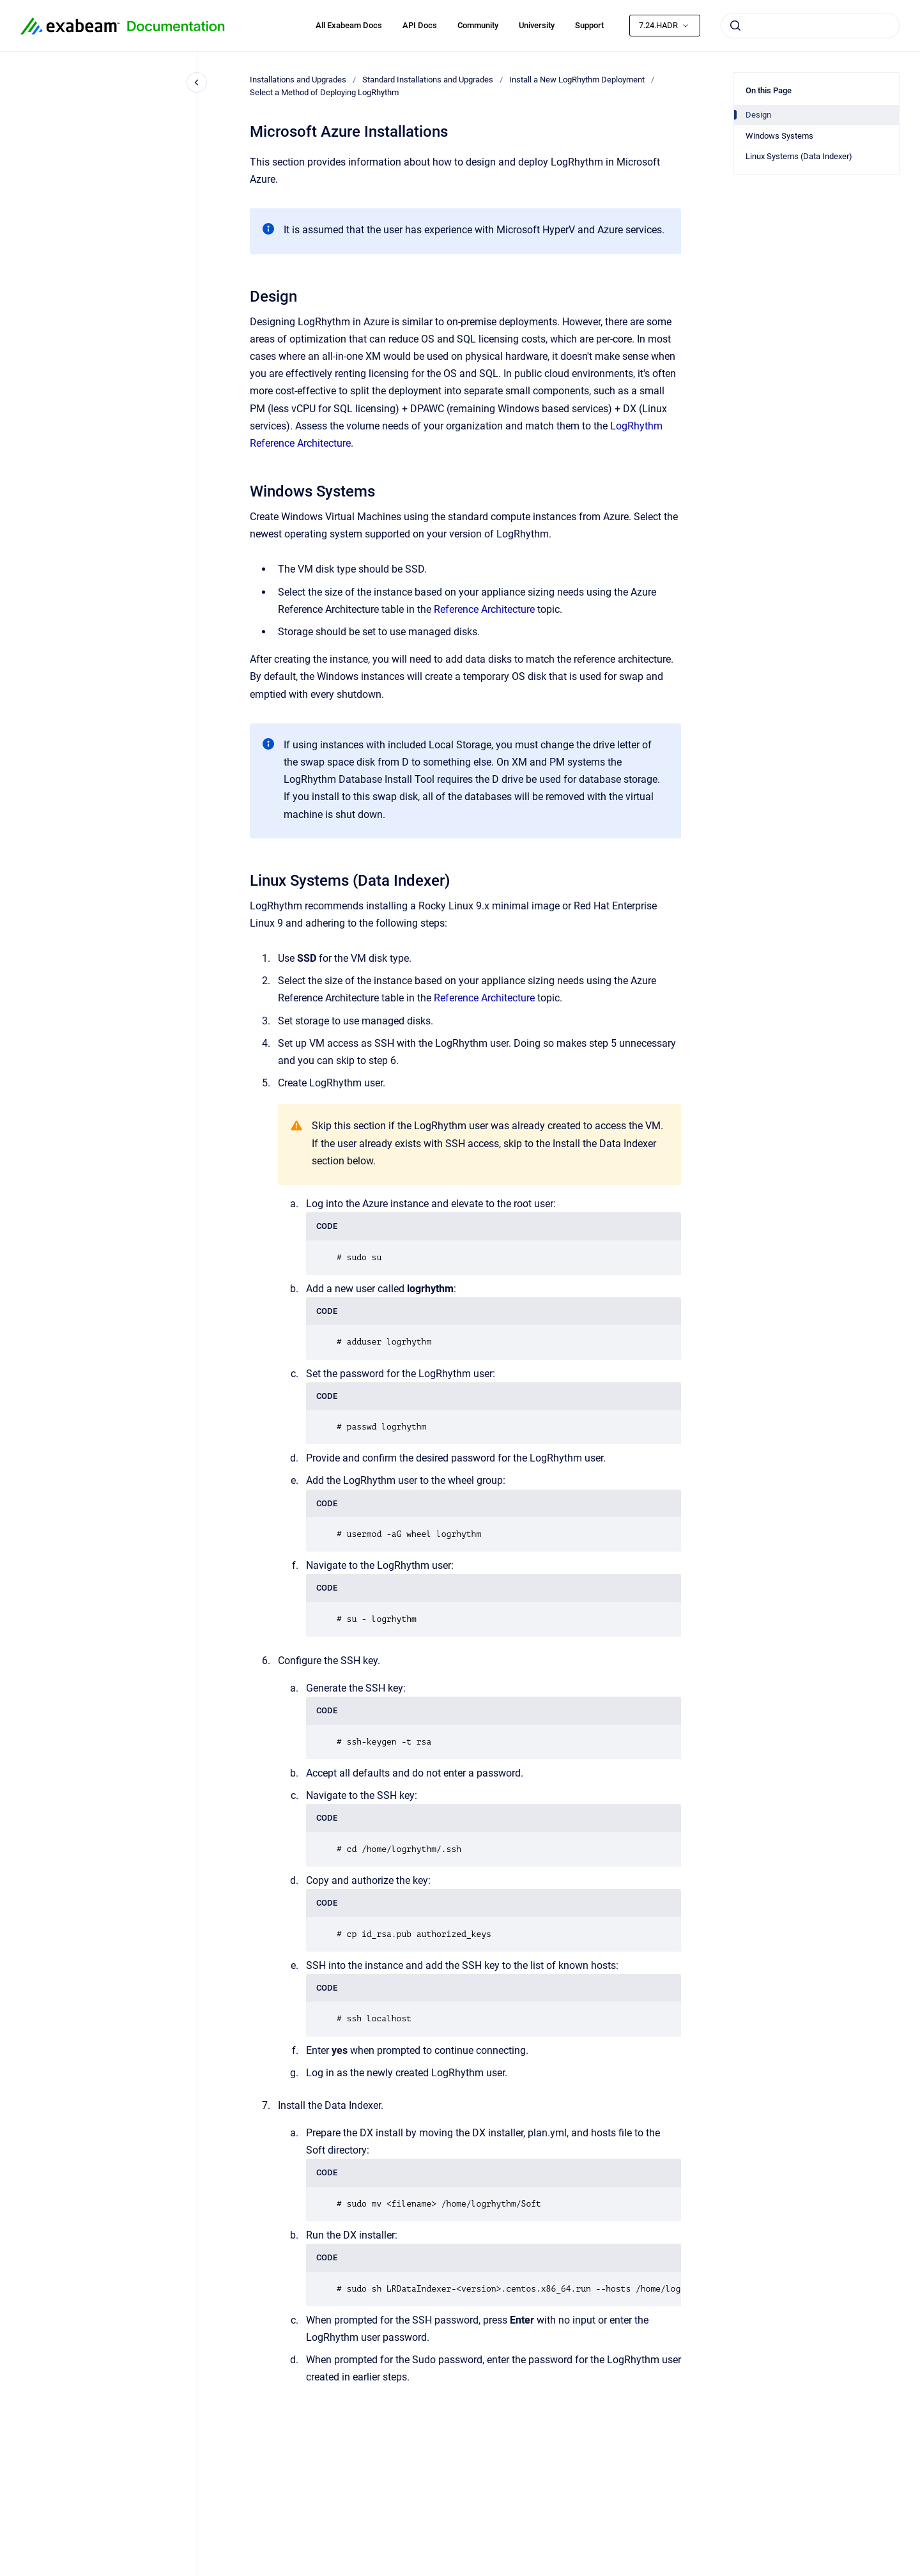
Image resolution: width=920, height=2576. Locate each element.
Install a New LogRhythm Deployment (577, 79)
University (537, 25)
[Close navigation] (197, 82)
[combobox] (810, 25)
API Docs (419, 25)
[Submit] (735, 25)
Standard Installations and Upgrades (427, 79)
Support (589, 25)
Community (477, 25)
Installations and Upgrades (298, 79)
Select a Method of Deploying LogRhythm (324, 92)
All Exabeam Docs (349, 25)
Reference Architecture (484, 609)
